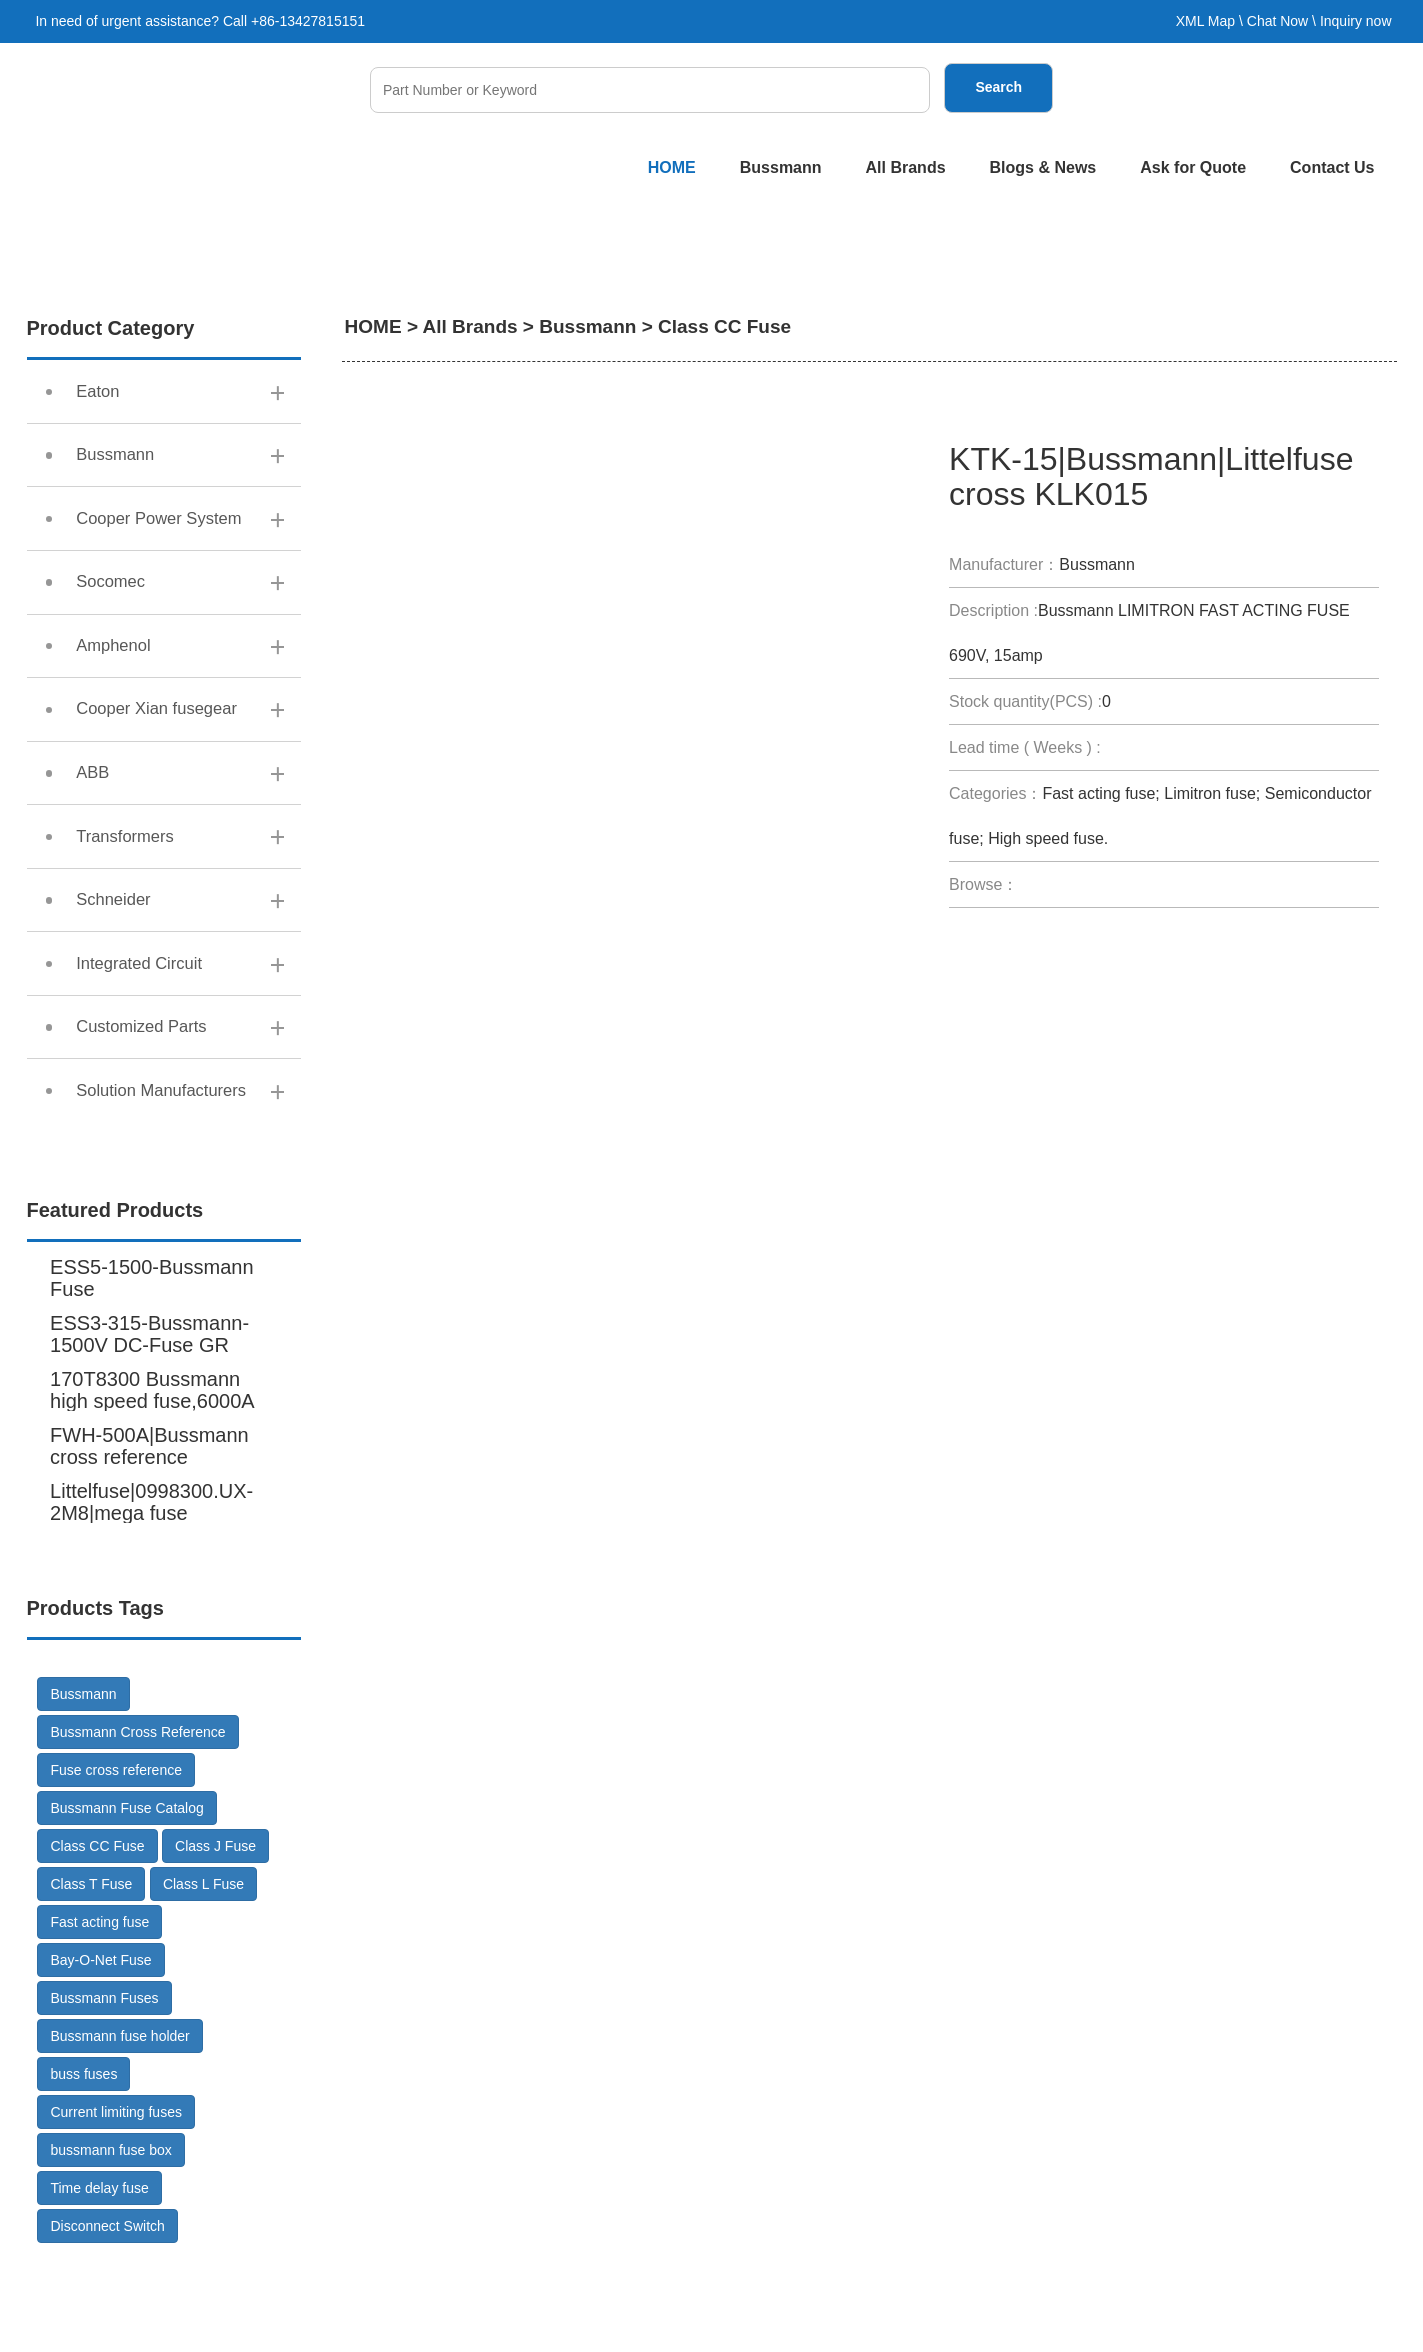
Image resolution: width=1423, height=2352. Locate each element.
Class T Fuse (91, 1978)
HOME (672, 167)
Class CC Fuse (97, 1940)
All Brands (906, 167)
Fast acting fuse (99, 2016)
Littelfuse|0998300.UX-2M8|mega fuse (151, 1596)
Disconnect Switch (107, 2320)
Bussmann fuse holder (119, 2130)
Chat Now (1277, 21)
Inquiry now (1356, 21)
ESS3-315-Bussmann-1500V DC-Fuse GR (149, 1428)
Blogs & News (1043, 167)
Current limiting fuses (116, 2206)
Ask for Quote (1193, 167)
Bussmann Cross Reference (137, 1826)
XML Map (1205, 21)
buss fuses (83, 2168)
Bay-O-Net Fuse (100, 2054)
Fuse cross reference (116, 1864)
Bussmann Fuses (104, 2092)
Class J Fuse (215, 1940)
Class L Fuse (203, 1978)
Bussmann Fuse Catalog (126, 1902)
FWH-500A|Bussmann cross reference (149, 1540)
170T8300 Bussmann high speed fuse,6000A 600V (152, 1495)
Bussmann (781, 167)
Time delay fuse (99, 2282)
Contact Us (1332, 167)
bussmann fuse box (110, 2244)
